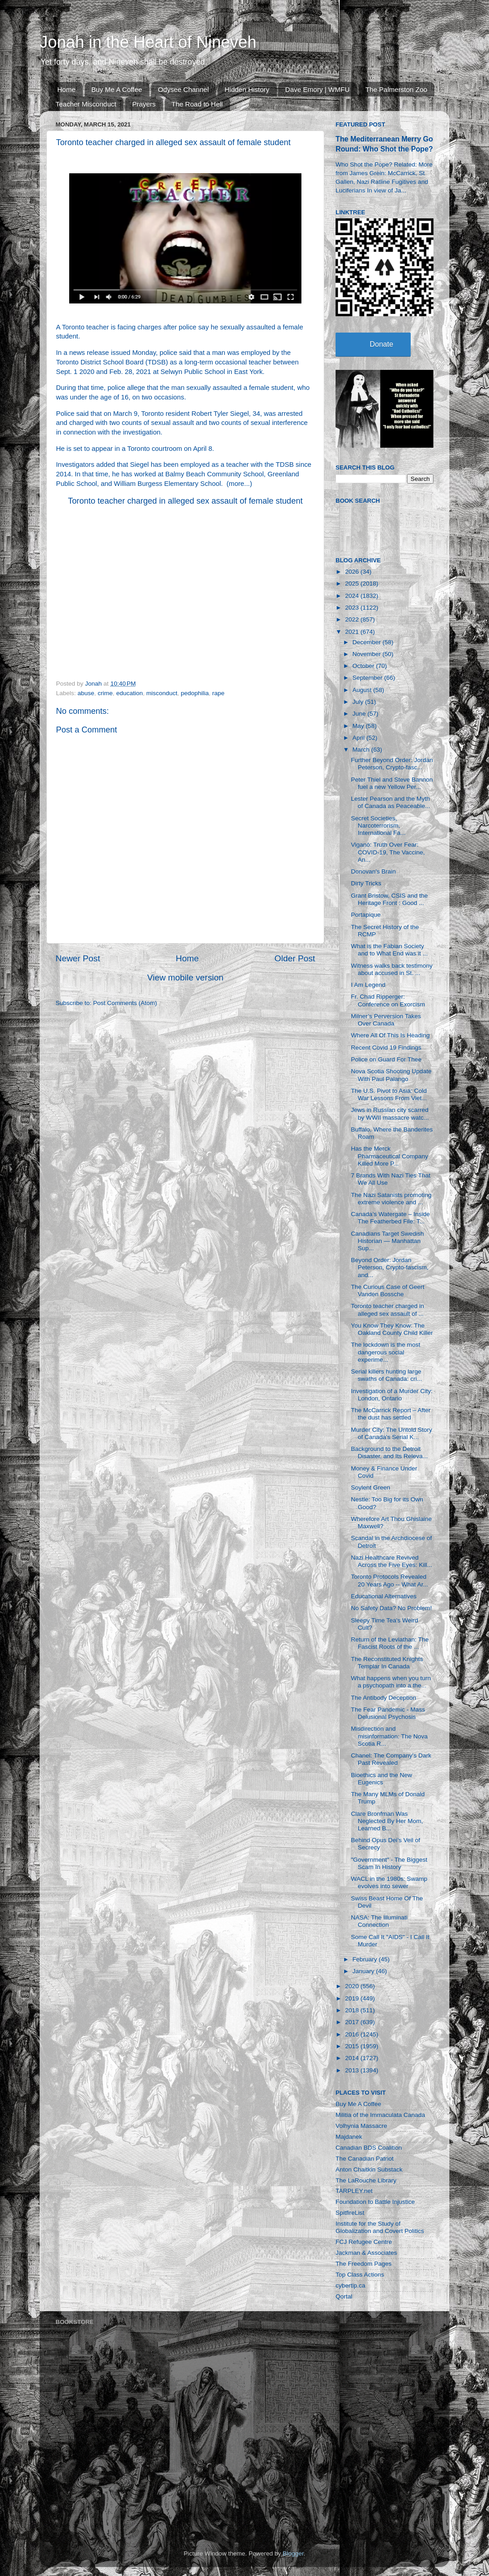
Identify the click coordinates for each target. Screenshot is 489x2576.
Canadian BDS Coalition (369, 2147)
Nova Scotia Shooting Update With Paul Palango (391, 1075)
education (129, 693)
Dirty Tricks (366, 883)
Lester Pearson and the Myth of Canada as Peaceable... (390, 802)
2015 (353, 2046)
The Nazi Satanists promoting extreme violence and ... (391, 1199)
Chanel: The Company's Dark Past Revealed (391, 1759)
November (367, 654)
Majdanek (349, 2136)
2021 (353, 631)
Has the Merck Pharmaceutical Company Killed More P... (389, 1156)
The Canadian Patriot (365, 2158)
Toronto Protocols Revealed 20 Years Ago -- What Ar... (389, 1580)
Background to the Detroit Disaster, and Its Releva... (389, 1452)
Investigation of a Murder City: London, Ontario (392, 1395)
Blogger (293, 2553)
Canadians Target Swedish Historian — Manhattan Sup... (387, 1241)
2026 (353, 571)
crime (105, 693)
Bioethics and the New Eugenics (381, 1779)
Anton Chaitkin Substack (369, 2169)
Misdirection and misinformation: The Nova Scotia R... (389, 1736)
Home (66, 89)
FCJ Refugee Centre (364, 2241)
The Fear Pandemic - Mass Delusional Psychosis (388, 1713)
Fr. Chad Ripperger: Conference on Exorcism (388, 1000)
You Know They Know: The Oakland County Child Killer (392, 1329)
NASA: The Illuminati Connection (379, 1921)
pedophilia (195, 693)
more (236, 483)
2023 (353, 607)
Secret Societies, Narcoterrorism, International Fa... (378, 825)
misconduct (161, 693)
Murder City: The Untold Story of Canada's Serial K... (391, 1433)
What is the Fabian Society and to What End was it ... (389, 950)
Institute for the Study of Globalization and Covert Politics (380, 2227)
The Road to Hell (197, 104)
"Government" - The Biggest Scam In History (389, 1863)
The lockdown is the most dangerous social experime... (385, 1352)
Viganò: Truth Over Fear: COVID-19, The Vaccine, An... (388, 852)
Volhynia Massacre (361, 2125)
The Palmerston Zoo (397, 89)
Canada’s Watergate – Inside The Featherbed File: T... (390, 1218)
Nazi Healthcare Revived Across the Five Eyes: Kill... (392, 1561)
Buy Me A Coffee (117, 89)
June (359, 713)
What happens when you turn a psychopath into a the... (391, 1682)
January (364, 1971)
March (361, 749)
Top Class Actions (360, 2274)
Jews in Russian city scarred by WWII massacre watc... (390, 1113)
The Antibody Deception (383, 1697)
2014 (353, 2058)
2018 (353, 2010)
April (359, 737)
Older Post (295, 958)
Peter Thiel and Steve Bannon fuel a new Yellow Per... (392, 783)
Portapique (366, 914)
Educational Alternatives (384, 1596)
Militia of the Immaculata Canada (380, 2114)
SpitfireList (350, 2212)
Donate (381, 344)
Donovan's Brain (373, 871)
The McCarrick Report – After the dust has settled (391, 1414)
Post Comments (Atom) (125, 1003)
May (359, 725)
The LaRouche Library (366, 2180)
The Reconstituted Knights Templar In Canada (387, 1663)
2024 (353, 595)
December (367, 642)
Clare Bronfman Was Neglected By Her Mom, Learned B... (387, 1821)
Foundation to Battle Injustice (375, 2201)
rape (218, 693)
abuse (85, 693)
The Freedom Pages (364, 2263)
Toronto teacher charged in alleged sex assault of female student (185, 500)
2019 (353, 1998)
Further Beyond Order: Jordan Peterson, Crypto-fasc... (392, 764)
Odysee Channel (183, 89)
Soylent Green (370, 1487)
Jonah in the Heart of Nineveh (148, 42)
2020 (353, 1986)
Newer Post (78, 958)
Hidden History (246, 89)
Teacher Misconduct (86, 104)
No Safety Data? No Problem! (391, 1608)
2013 (353, 2070)
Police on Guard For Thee (386, 1059)
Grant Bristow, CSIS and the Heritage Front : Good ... (389, 899)
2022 (353, 619)
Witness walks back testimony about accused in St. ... (392, 969)
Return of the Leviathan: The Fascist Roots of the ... (390, 1643)
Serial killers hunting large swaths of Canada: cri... (386, 1375)
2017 (353, 2022)
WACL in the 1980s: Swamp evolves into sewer (389, 1882)
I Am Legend (368, 984)
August (362, 690)
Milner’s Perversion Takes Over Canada (386, 1020)
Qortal (344, 2296)
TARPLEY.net (354, 2190)
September (368, 677)
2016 (353, 2034)
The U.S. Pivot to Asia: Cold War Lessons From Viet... (389, 1094)
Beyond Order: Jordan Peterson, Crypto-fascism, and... (389, 1267)
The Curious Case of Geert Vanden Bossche (387, 1290)
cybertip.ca (350, 2285)
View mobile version (185, 977)
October (364, 665)
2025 (353, 583)
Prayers (144, 104)
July (358, 701)
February (365, 1959)
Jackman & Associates (366, 2252)
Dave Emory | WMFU (317, 89)
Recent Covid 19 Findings (386, 1047)
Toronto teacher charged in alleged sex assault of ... (387, 1310)
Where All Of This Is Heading (390, 1035)
